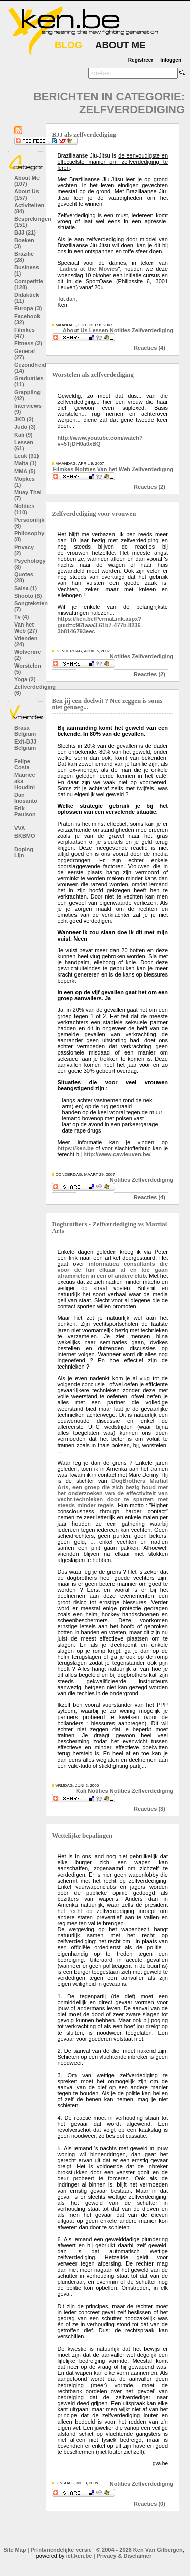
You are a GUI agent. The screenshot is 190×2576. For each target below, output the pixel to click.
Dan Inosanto (25, 798)
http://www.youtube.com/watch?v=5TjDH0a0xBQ (99, 441)
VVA (19, 828)
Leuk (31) (26, 456)
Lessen (98, 330)
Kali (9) (23, 435)
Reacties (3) (149, 1809)
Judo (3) (25, 427)
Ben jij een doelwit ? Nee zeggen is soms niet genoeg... (107, 704)
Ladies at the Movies (88, 269)
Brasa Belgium (25, 731)
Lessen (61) (23, 445)
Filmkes (63, 469)
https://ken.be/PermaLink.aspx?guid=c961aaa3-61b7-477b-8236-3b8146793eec (99, 625)
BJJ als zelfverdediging (84, 134)
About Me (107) (27, 181)
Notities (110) (24, 509)
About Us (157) (26, 194)
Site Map (14, 2550)
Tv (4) (21, 617)
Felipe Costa (22, 764)
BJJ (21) (25, 232)
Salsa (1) (25, 588)
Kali (81, 1791)
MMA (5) (24, 471)
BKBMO (24, 836)
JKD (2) (24, 419)
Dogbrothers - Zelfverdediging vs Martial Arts (109, 1227)
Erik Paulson (25, 811)
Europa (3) (28, 308)
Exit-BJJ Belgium (25, 744)
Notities (120, 330)
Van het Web (113, 469)
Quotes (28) (23, 577)
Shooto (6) (28, 596)
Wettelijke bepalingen (82, 1835)
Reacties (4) (149, 348)
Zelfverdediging (152, 330)
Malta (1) (25, 463)
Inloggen (170, 60)
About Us (75, 330)
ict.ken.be (79, 2556)
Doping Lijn (23, 852)
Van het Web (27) (25, 627)
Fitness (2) (28, 343)
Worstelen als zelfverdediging (92, 374)
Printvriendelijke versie (60, 2550)
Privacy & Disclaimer (123, 2556)
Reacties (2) (149, 487)
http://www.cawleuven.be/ (116, 1154)
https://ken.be (75, 1148)
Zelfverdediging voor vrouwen (94, 513)
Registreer (140, 60)
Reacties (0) (149, 2504)
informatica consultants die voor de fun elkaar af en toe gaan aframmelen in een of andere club (112, 1270)
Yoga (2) (25, 679)
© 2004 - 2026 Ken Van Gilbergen (139, 2550)
